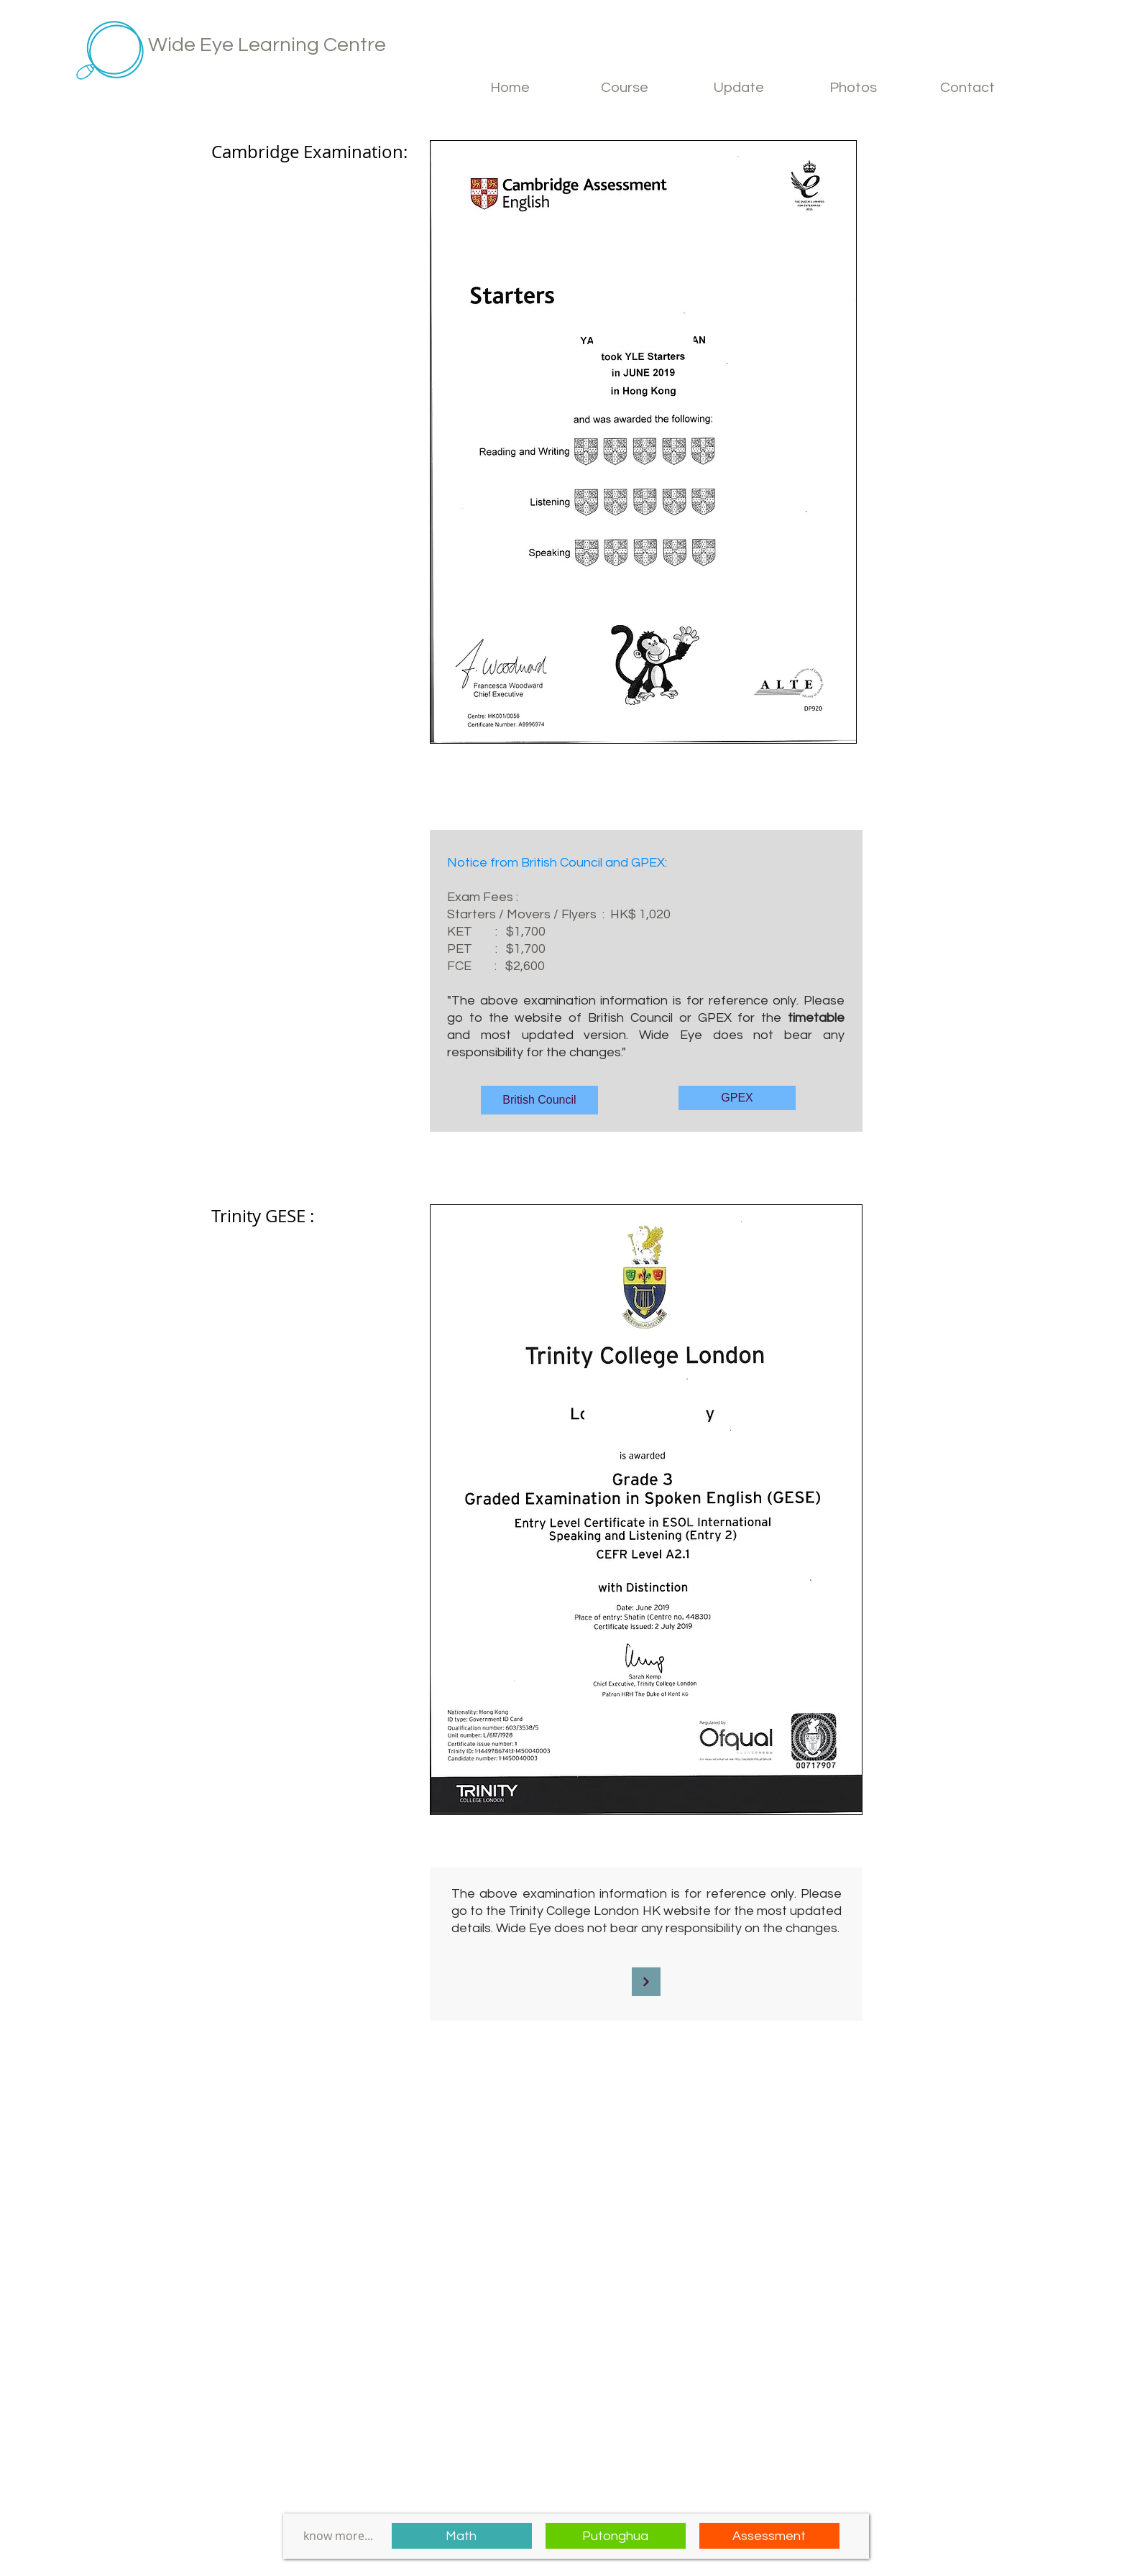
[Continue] (646, 1981)
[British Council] (539, 1100)
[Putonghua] (616, 2536)
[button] (624, 88)
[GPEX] (737, 1098)
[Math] (462, 2536)
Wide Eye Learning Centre (267, 44)
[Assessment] (769, 2536)
